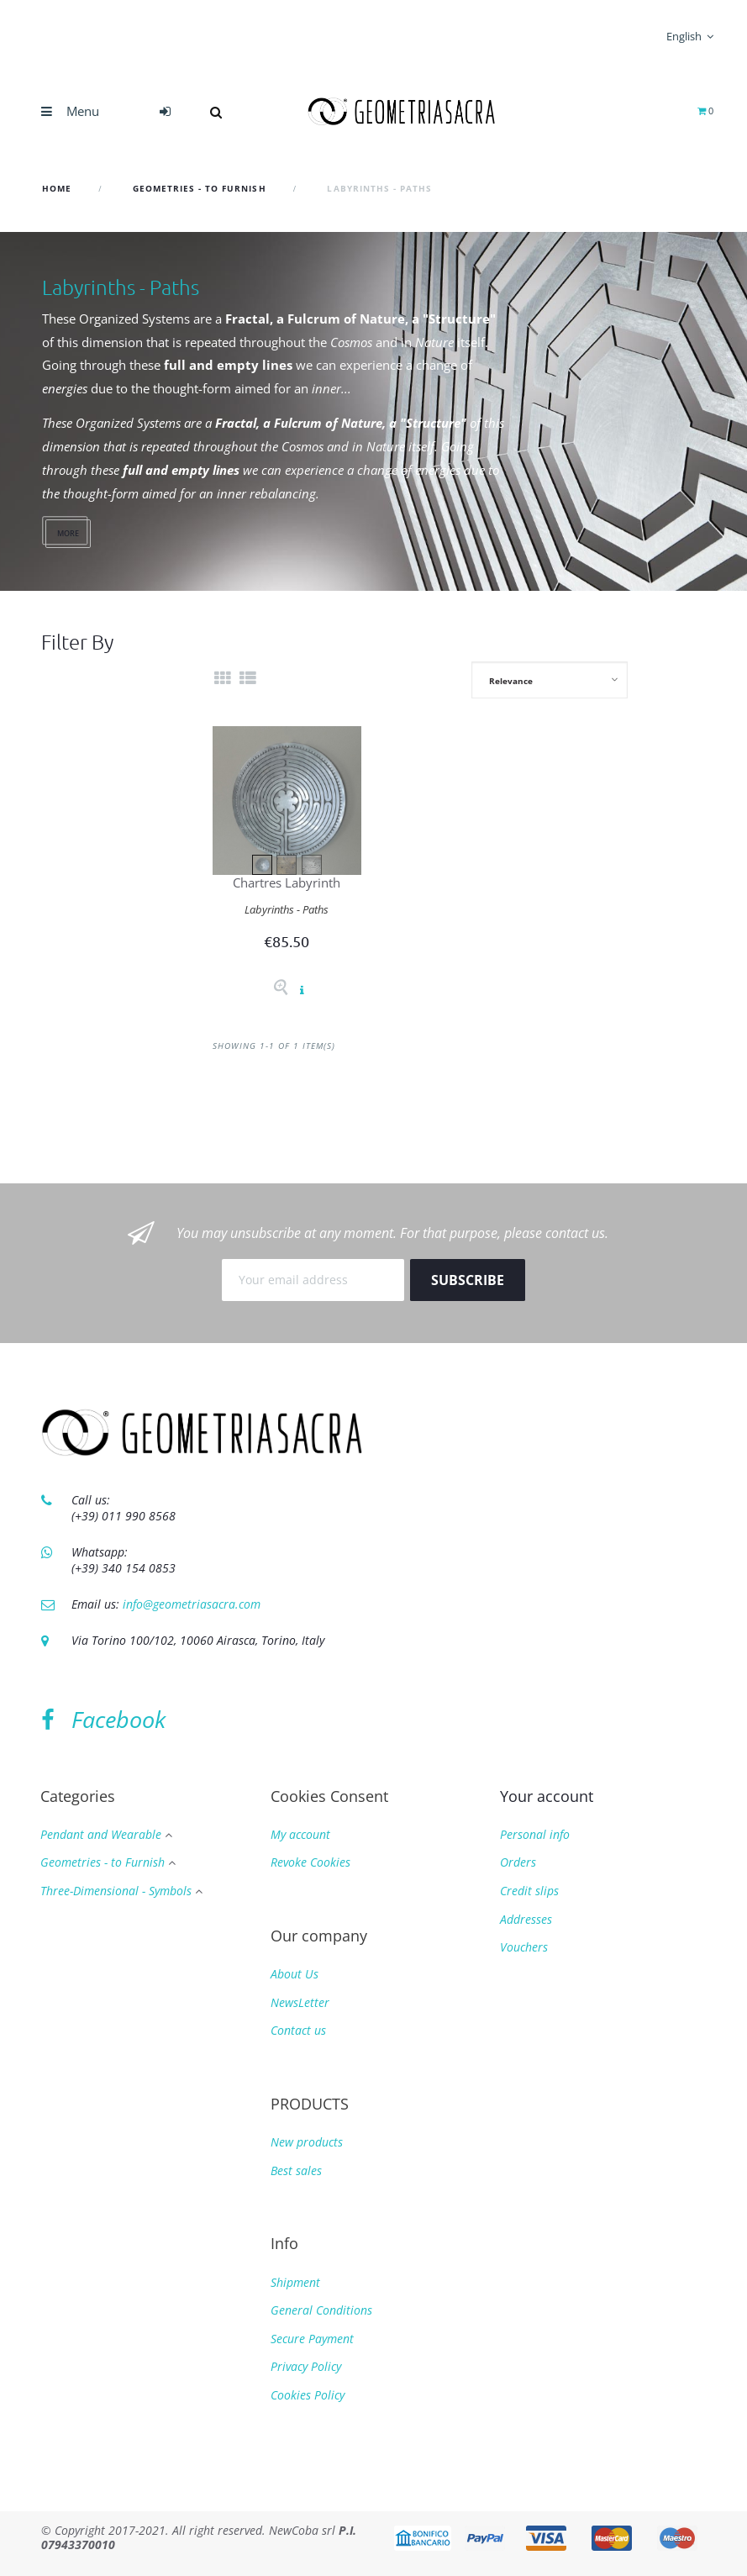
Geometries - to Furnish (102, 1863)
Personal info (535, 1834)
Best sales (296, 2170)
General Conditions (321, 2310)
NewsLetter (300, 2002)
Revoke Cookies (310, 1862)
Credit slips (529, 1891)
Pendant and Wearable (100, 1835)
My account (300, 1834)
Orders (518, 1862)
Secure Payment (312, 2339)
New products (307, 2142)
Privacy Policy (306, 2366)
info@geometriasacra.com (191, 1604)
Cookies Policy (308, 2395)
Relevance (511, 681)
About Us (294, 1974)
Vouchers (524, 1947)
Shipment (295, 2282)
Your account (546, 1796)
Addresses (526, 1919)
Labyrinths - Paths (287, 909)
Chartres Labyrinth (286, 882)
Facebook (103, 1719)
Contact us (298, 2030)
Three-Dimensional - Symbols (116, 1891)
